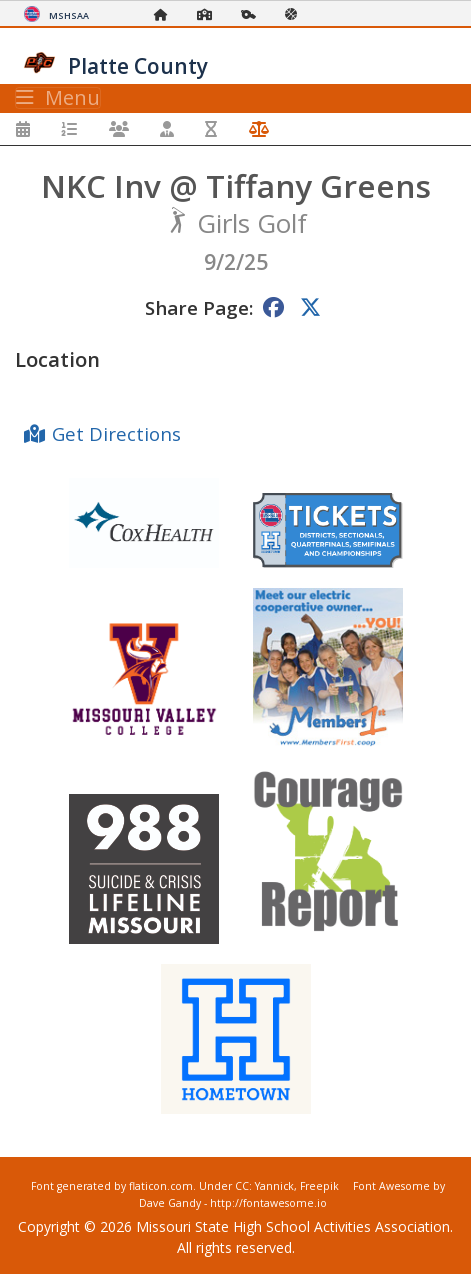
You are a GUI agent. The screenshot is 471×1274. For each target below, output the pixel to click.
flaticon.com (161, 1186)
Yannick (274, 1186)
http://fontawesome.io (268, 1203)
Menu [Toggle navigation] (58, 98)
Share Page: (199, 307)
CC (242, 1186)
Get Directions (116, 433)
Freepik (319, 1186)
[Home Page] (166, 14)
